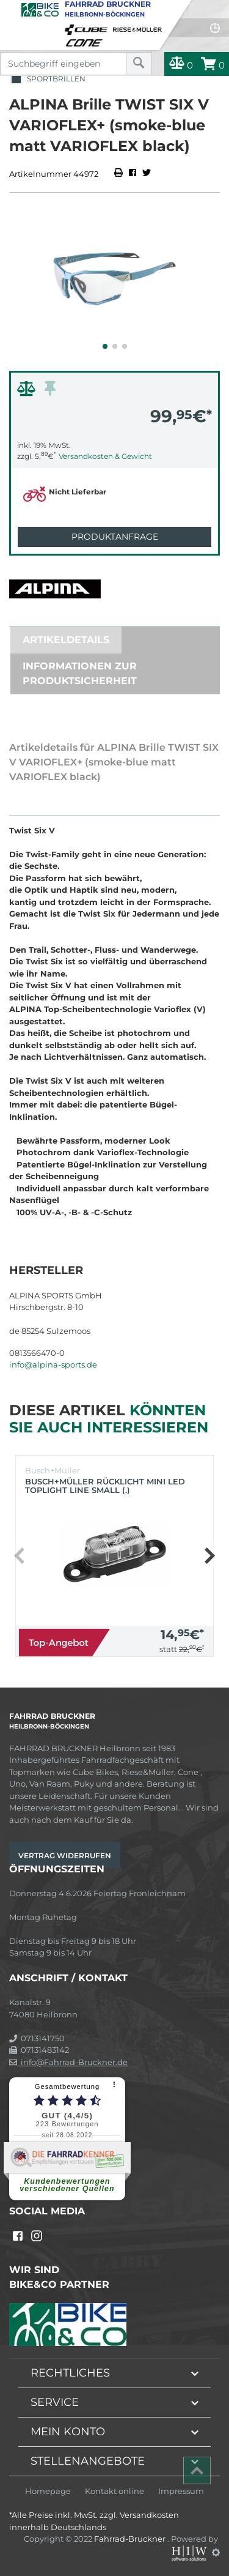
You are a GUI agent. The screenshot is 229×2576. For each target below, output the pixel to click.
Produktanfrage (114, 536)
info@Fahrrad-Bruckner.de (68, 2062)
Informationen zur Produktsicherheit (80, 673)
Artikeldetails (66, 640)
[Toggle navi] (10, 10)
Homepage (48, 2491)
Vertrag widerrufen (64, 1855)
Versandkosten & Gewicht (105, 456)
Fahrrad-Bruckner (130, 2539)
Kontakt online (114, 2491)
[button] (105, 346)
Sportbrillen (47, 79)
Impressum (181, 2491)
